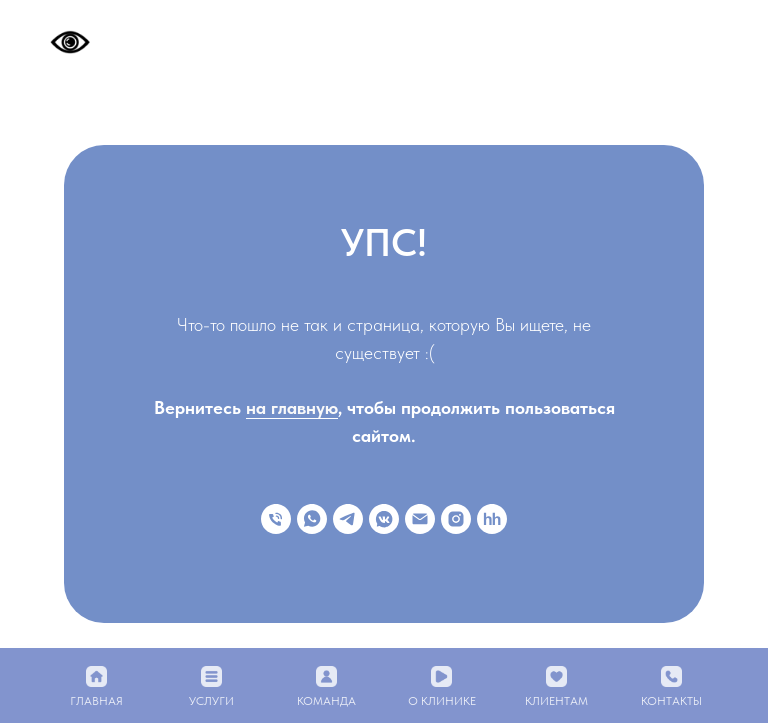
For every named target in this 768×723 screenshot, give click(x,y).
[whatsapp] (312, 519)
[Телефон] (276, 519)
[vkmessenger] (384, 519)
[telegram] (348, 519)
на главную (292, 407)
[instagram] (456, 519)
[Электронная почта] (420, 519)
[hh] (492, 519)
